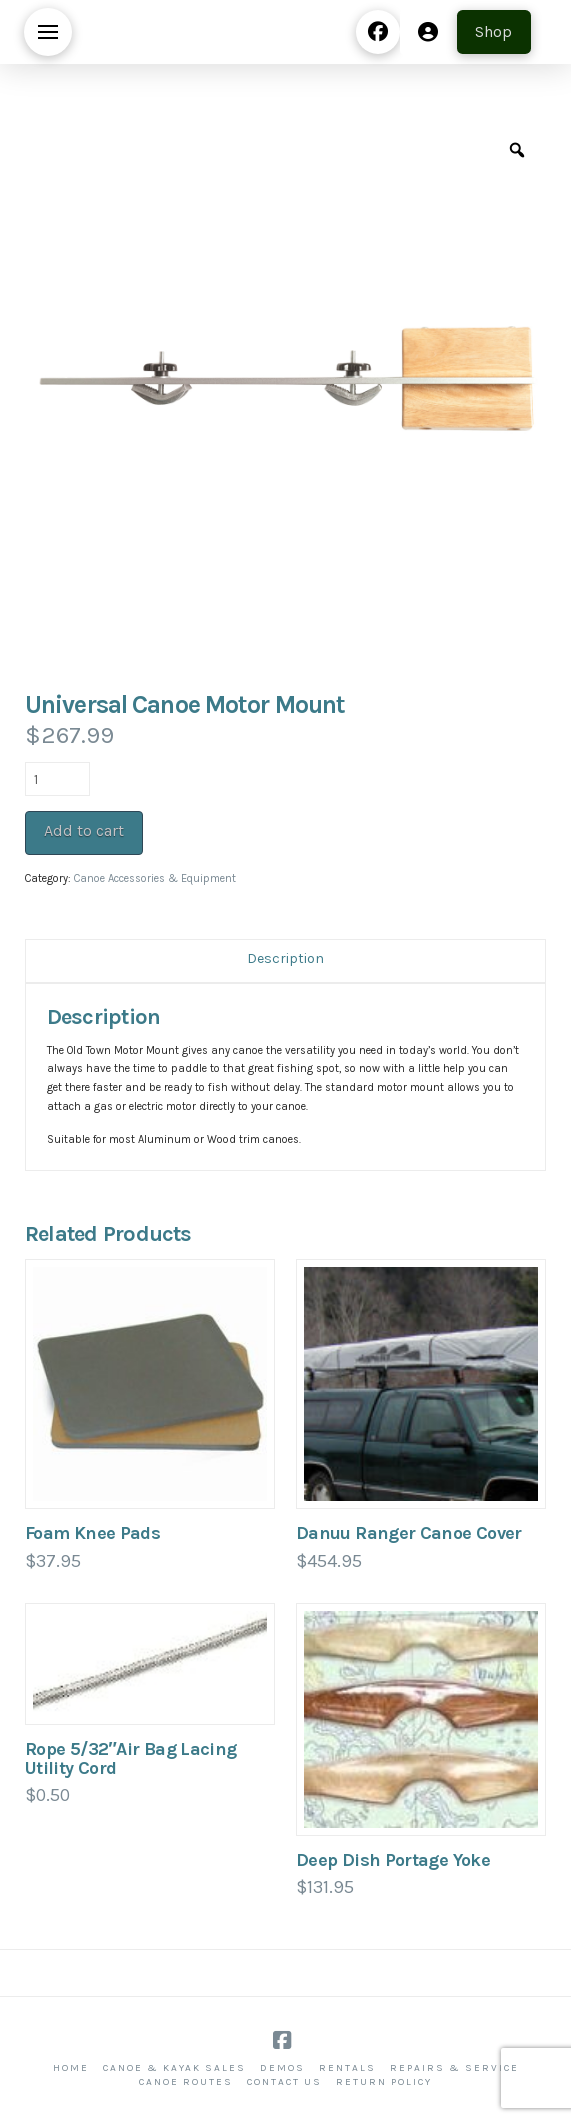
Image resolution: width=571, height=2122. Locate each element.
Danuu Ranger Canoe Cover (409, 1533)
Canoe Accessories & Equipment (155, 878)
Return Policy (384, 2082)
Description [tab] (285, 958)
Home (71, 2068)
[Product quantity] (57, 779)
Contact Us (284, 2082)
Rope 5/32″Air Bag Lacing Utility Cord (131, 1758)
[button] (48, 32)
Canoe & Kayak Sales (174, 2068)
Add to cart (84, 830)
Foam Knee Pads (92, 1533)
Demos (282, 2068)
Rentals (347, 2068)
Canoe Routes (186, 2082)
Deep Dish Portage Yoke (393, 1860)
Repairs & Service (454, 2068)
